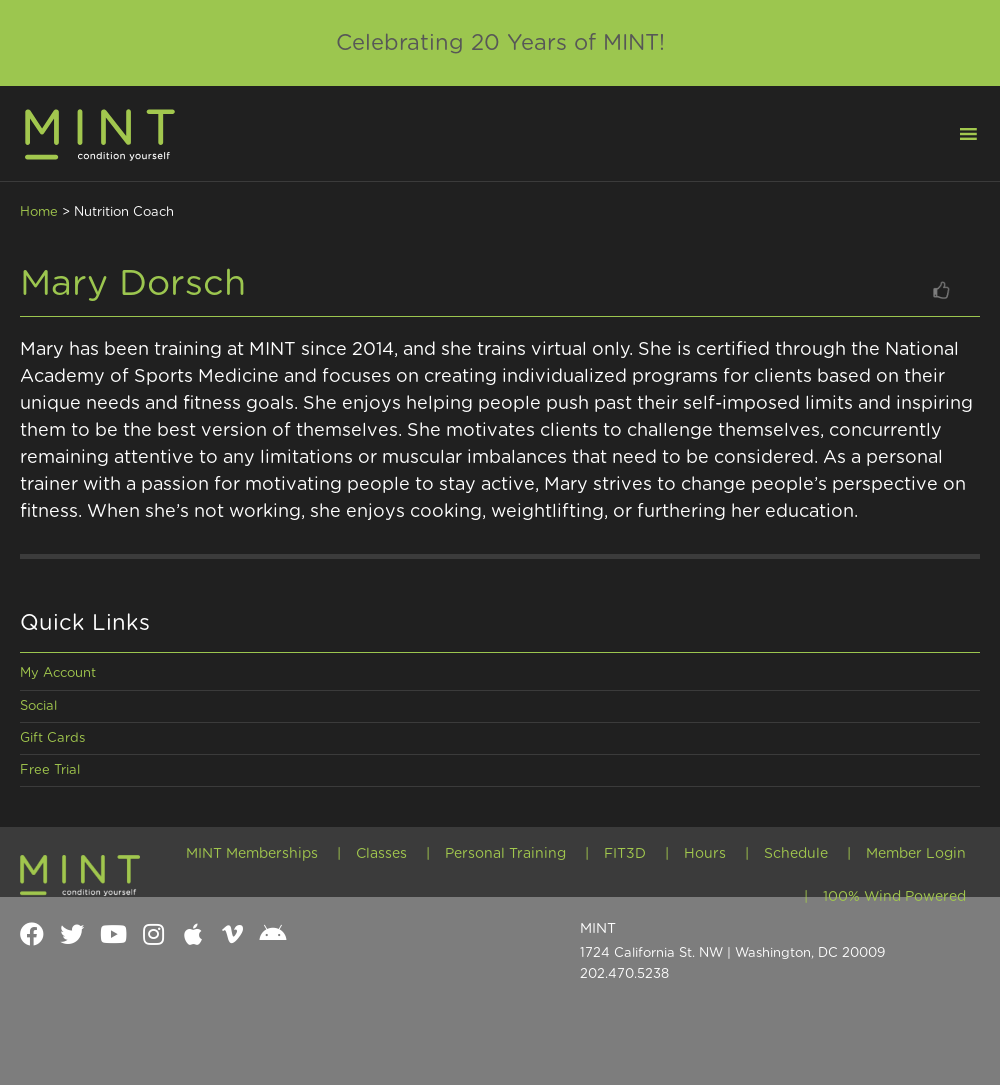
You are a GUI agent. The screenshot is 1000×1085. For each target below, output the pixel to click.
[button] (956, 132)
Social (38, 706)
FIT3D (625, 854)
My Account (58, 673)
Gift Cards (52, 738)
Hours (705, 854)
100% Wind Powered (894, 897)
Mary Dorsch (133, 284)
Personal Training (505, 854)
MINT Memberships (252, 854)
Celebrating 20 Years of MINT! (500, 43)
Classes (381, 854)
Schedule (796, 854)
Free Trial (50, 770)
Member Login (916, 854)
